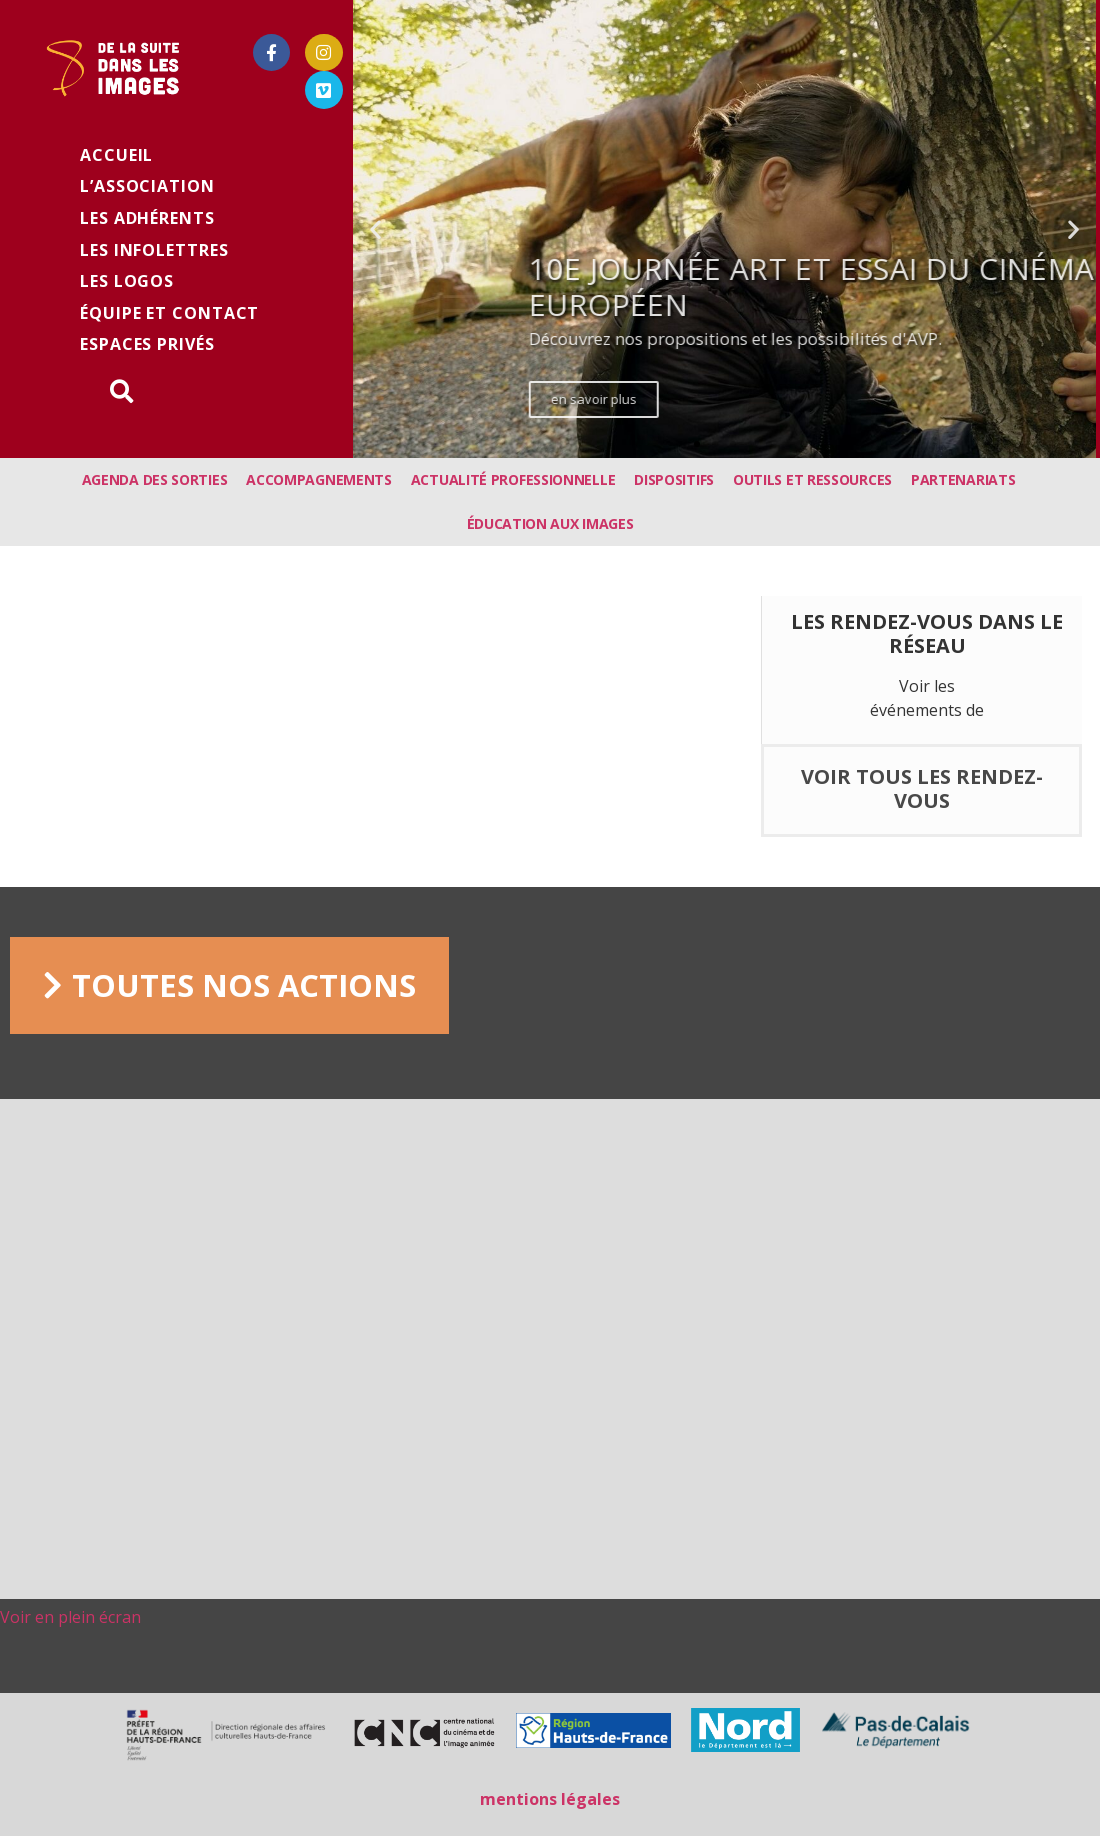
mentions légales (550, 1799)
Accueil (116, 155)
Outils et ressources (812, 479)
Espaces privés (147, 344)
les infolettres (154, 250)
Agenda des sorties (155, 479)
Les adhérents (147, 218)
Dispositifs (674, 479)
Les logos (127, 281)
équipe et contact (169, 313)
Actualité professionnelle (513, 479)
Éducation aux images (550, 523)
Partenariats (963, 479)
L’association (147, 186)
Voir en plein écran (70, 1617)
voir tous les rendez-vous (922, 788)
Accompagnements (319, 479)
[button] (679, 444)
